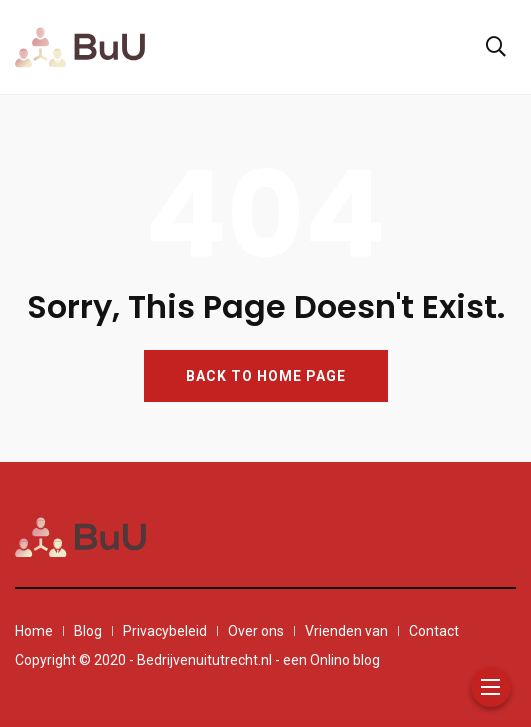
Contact (434, 631)
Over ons (256, 631)
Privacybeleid (165, 631)
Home (34, 631)
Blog (88, 631)
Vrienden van (346, 631)
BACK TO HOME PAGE (266, 376)
